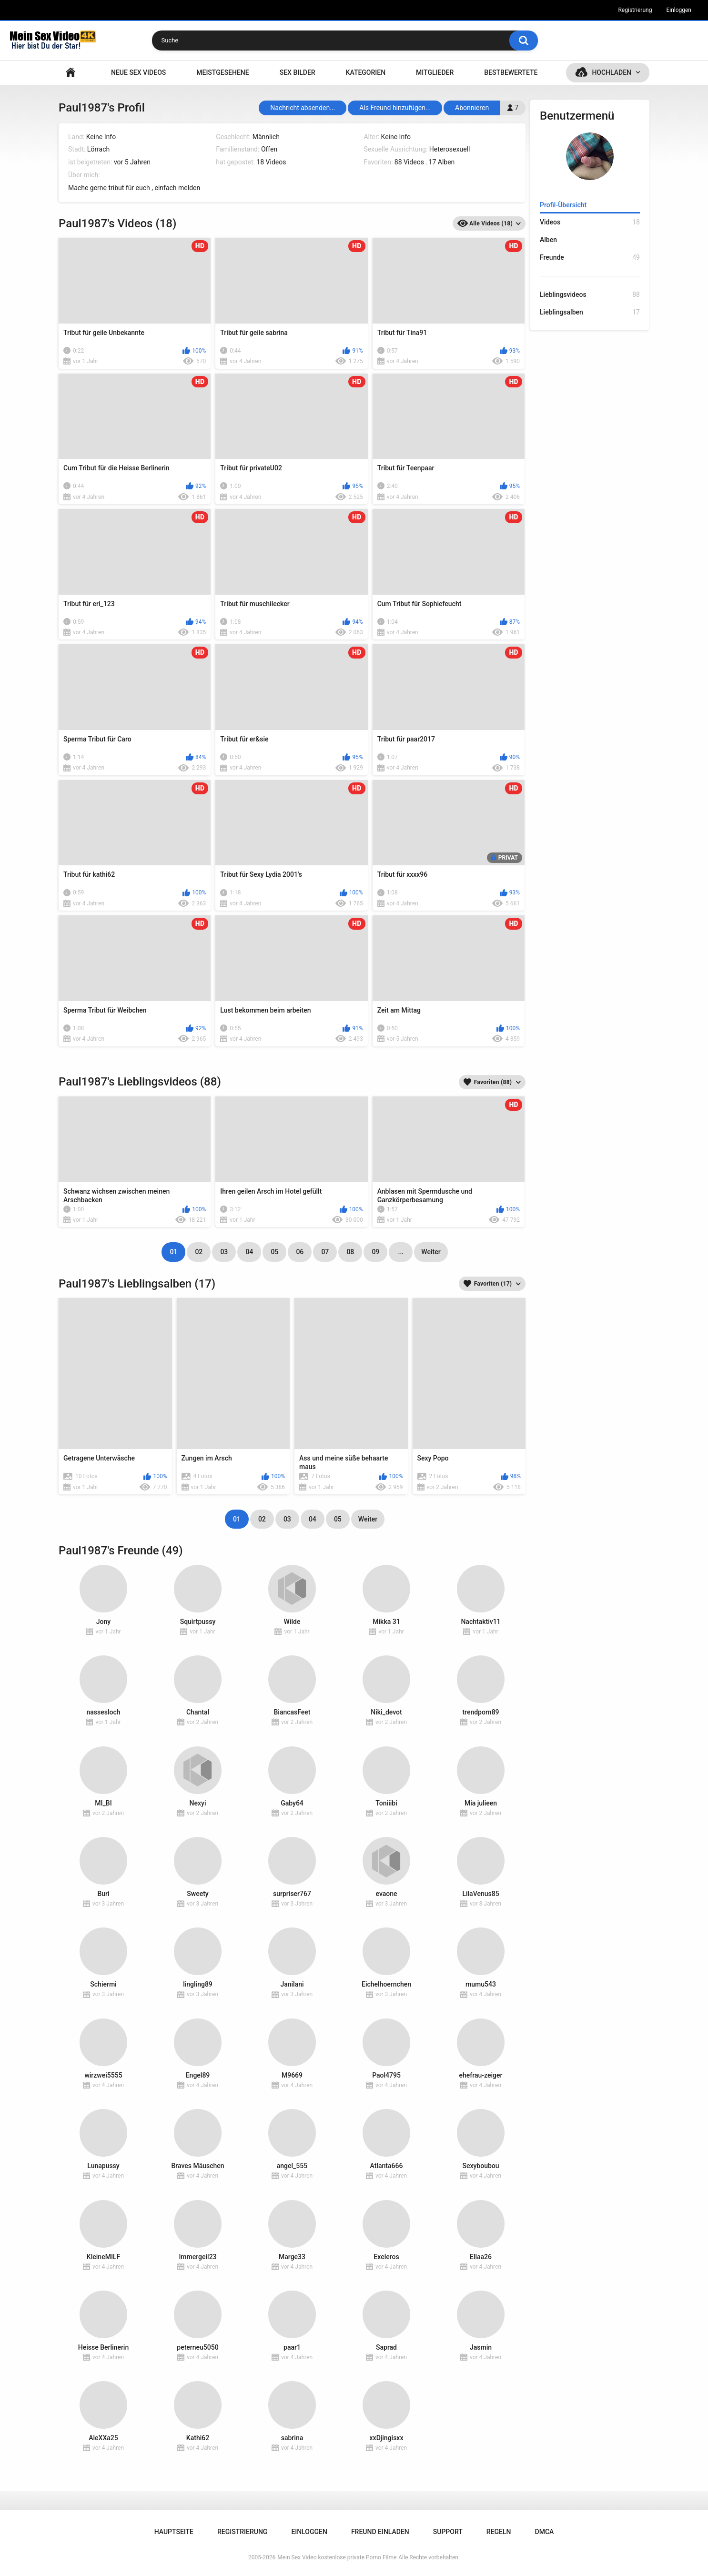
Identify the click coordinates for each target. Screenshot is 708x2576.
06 (299, 1252)
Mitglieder (435, 72)
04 (249, 1252)
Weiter (430, 1252)
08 (350, 1252)
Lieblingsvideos (590, 295)
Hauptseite (70, 73)
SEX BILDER (297, 72)
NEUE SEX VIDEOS (138, 72)
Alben (548, 239)
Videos (590, 222)
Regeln (498, 2531)
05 (274, 1252)
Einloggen (678, 10)
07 (325, 1252)
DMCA (544, 2531)
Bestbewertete (510, 72)
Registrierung (635, 10)
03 (224, 1252)
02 (198, 1252)
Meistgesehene (222, 72)
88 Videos (409, 162)
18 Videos (271, 162)
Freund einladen (380, 2531)
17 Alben (442, 162)
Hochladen (611, 72)
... (401, 1252)
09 (375, 1252)
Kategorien (366, 72)
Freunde (590, 258)
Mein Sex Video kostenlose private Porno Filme (336, 2557)
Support (448, 2531)
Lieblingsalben (590, 312)
